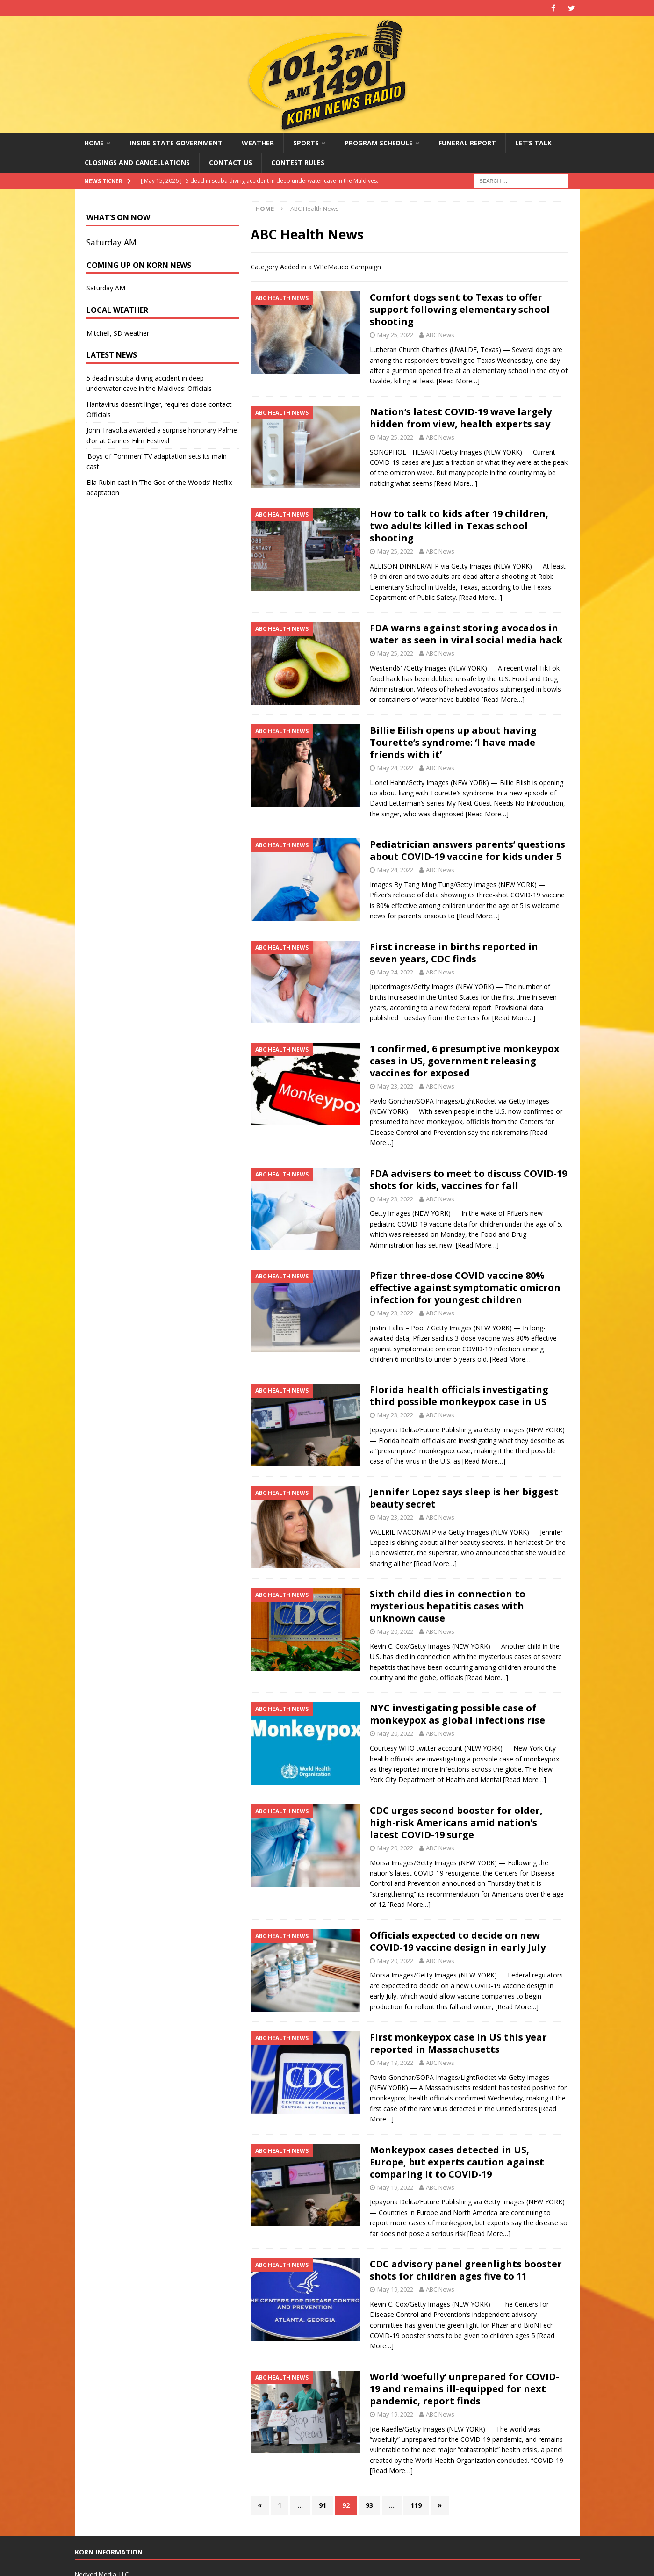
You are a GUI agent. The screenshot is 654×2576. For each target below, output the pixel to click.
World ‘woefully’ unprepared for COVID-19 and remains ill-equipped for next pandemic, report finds (464, 2388)
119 (416, 2505)
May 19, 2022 (395, 2062)
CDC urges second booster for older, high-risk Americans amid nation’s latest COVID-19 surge (456, 1822)
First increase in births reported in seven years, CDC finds (454, 952)
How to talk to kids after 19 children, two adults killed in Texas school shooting (459, 525)
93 (369, 2505)
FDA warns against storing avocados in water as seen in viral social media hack (466, 633)
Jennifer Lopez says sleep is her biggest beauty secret (464, 1498)
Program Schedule (379, 142)
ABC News (440, 335)
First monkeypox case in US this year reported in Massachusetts (458, 2043)
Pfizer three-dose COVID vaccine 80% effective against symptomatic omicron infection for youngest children (465, 1287)
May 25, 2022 (395, 335)
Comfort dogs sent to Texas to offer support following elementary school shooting (460, 309)
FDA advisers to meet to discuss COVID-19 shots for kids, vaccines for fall (468, 1179)
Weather (258, 142)
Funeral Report (467, 142)
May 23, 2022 (395, 1086)
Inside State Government (176, 142)
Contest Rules (297, 162)
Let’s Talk (533, 142)
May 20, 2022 (395, 1631)
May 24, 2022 (395, 768)
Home (94, 142)
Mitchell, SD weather (117, 333)
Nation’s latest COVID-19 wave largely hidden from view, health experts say (461, 417)
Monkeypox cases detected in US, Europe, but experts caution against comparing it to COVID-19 (457, 2161)
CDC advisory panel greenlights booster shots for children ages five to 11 (466, 2270)
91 (322, 2505)
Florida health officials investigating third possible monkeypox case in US (459, 1395)
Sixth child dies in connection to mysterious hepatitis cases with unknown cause (447, 1605)
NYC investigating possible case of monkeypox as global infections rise (457, 1714)
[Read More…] (458, 380)
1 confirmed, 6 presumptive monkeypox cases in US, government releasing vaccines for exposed (465, 1060)
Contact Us (230, 162)
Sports (306, 142)
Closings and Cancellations (137, 162)
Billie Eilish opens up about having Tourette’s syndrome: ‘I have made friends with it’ (453, 742)
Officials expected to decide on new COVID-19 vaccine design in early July (458, 1941)
